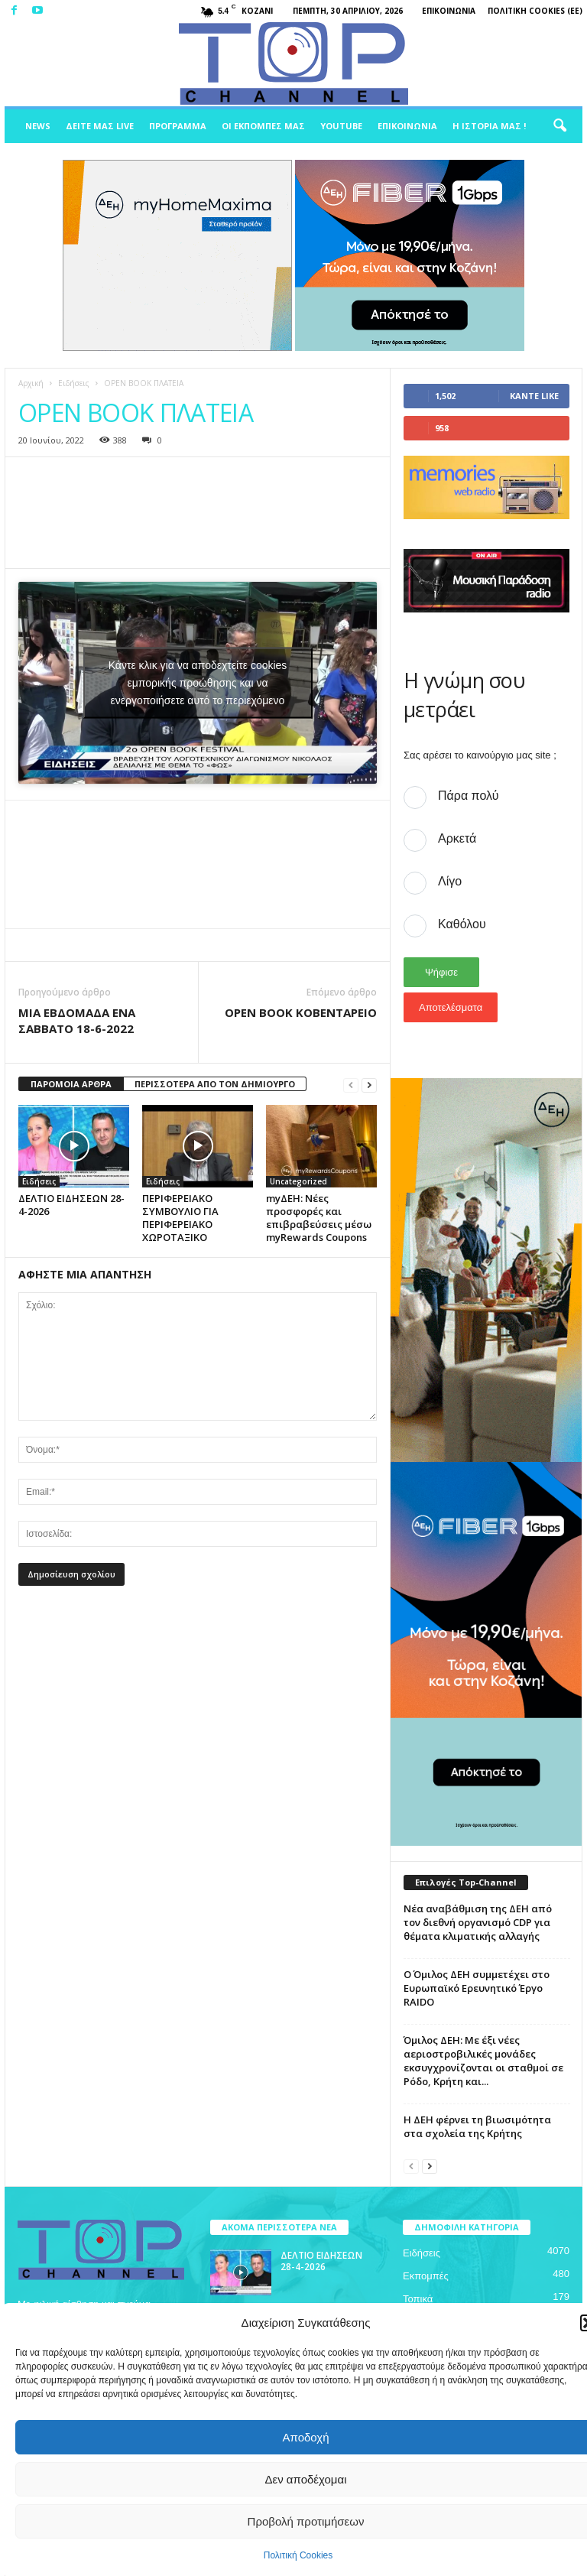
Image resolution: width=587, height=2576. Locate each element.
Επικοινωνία (448, 10)
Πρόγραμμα (177, 126)
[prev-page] (350, 1085)
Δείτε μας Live (100, 126)
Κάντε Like (534, 395)
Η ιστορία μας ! (489, 126)
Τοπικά (418, 2299)
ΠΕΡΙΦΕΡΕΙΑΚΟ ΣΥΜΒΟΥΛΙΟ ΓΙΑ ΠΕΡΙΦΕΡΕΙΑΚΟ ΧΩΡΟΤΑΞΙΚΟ (180, 1217)
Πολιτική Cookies (298, 2555)
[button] (559, 126)
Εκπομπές (426, 2276)
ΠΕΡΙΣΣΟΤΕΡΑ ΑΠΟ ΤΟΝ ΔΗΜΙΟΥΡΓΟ (215, 1084)
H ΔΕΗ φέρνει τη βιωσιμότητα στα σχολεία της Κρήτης (477, 2126)
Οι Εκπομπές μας (263, 126)
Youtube (341, 126)
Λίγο (450, 881)
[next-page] (369, 1085)
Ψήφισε (441, 972)
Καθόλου (462, 924)
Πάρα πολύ (468, 795)
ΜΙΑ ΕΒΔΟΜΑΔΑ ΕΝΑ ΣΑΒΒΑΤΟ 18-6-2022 (76, 1020)
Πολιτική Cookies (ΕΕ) (535, 10)
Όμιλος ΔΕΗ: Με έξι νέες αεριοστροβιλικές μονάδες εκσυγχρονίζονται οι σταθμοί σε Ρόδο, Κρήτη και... (483, 2060)
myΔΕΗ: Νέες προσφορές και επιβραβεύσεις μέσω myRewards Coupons (318, 1217)
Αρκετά (457, 838)
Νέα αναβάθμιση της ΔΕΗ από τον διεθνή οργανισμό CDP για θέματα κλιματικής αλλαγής (478, 1922)
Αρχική (31, 383)
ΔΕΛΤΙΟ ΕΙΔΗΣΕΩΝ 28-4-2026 (71, 1204)
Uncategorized (298, 1181)
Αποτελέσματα (450, 1007)
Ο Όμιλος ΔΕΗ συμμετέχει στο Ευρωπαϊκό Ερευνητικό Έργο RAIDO (477, 1988)
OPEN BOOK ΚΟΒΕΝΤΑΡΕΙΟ (301, 1012)
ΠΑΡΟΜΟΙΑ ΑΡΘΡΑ (71, 1084)
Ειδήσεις (73, 383)
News (37, 126)
